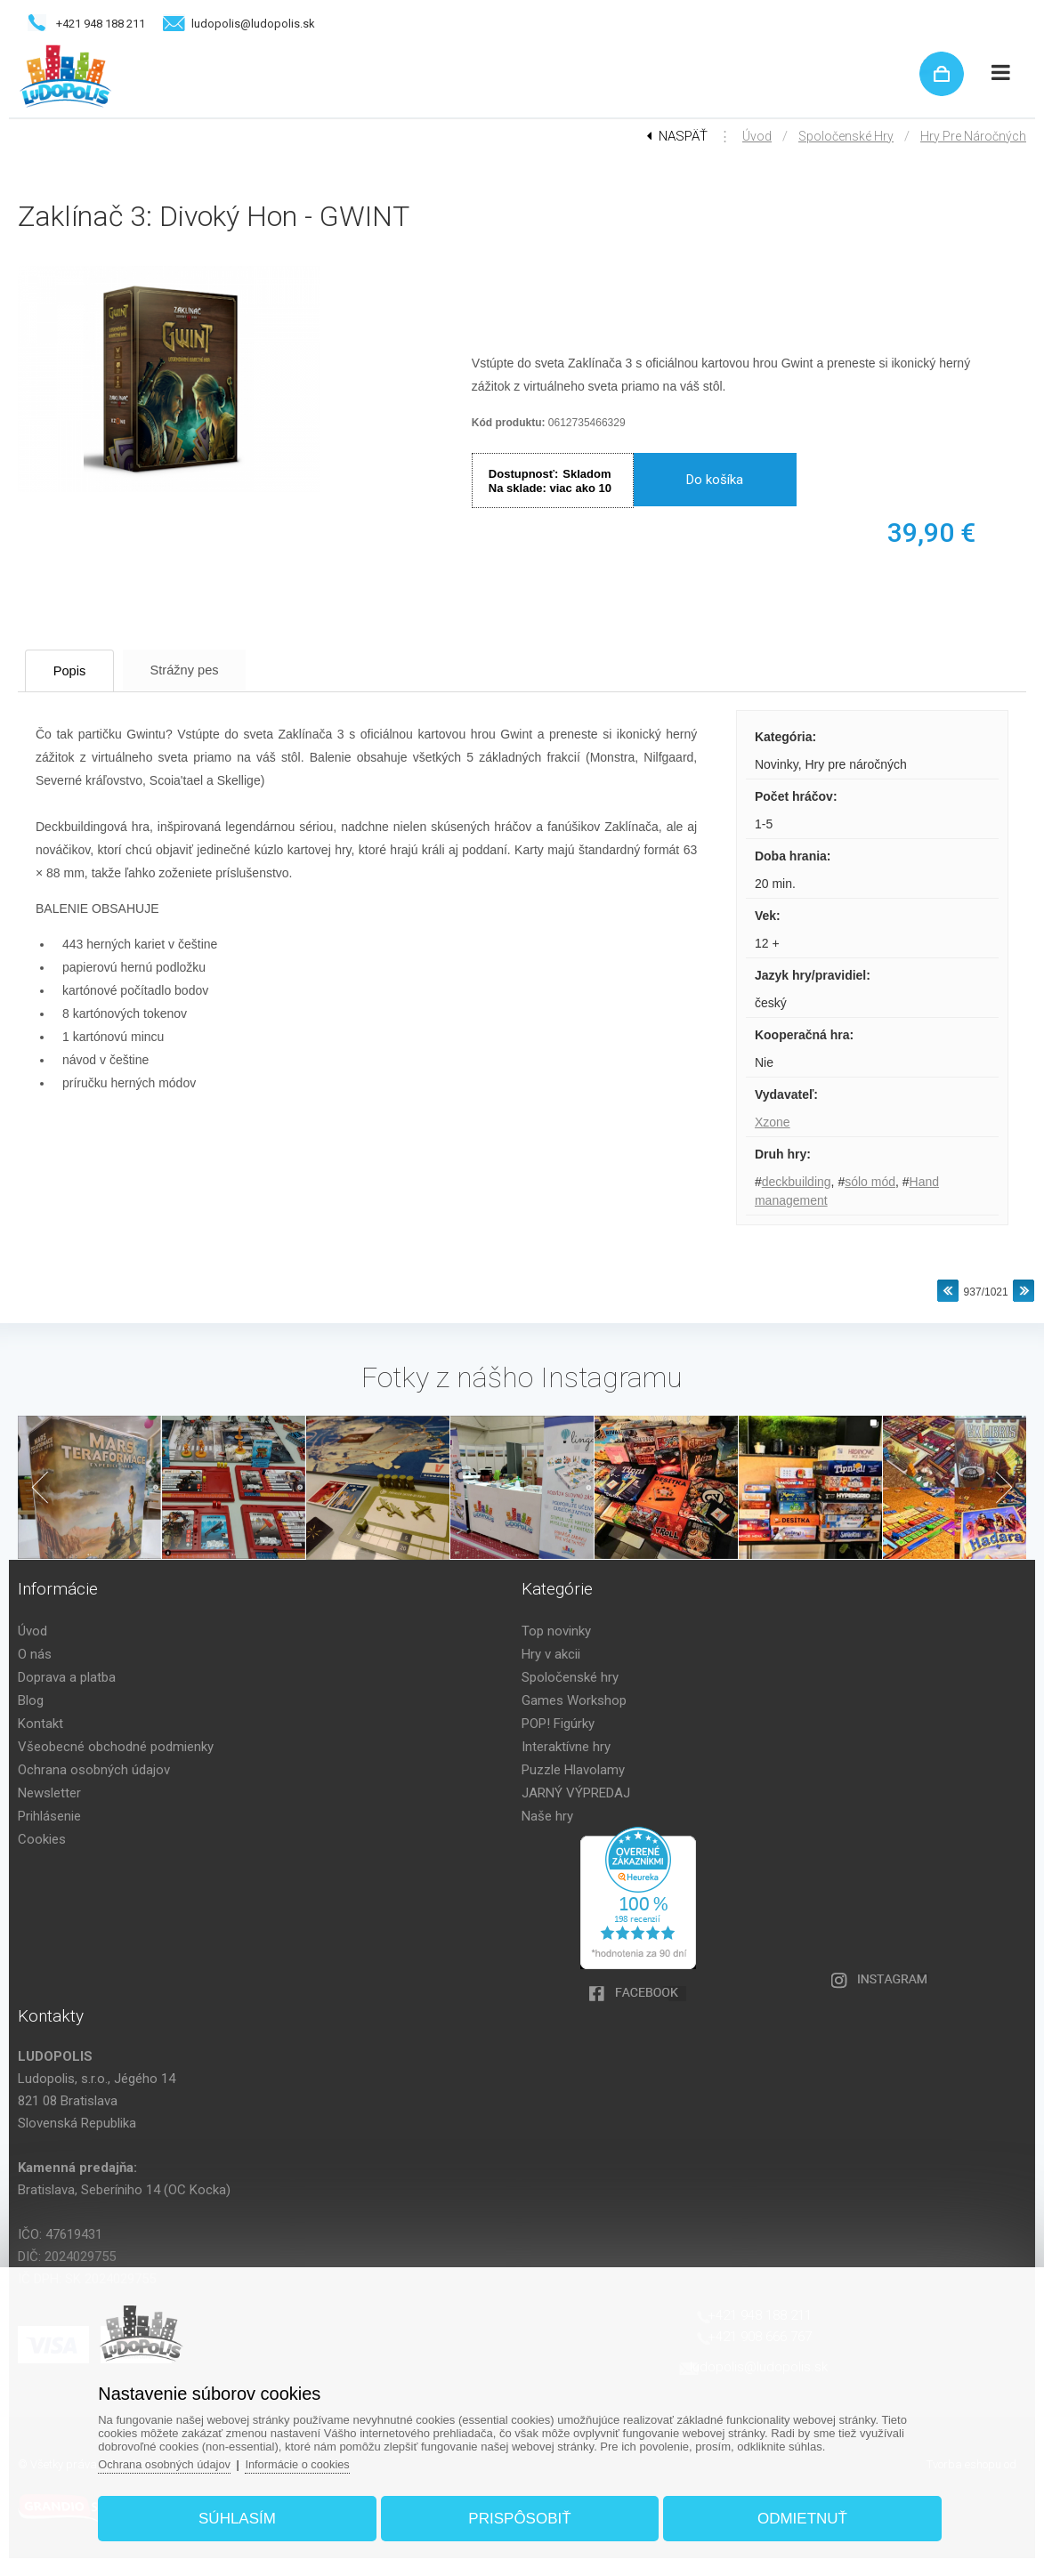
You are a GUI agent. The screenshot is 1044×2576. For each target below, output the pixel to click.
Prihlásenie (49, 1816)
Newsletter (49, 1793)
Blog (31, 1700)
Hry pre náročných (973, 136)
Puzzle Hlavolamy (573, 1770)
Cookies (42, 1839)
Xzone (772, 1122)
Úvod (757, 136)
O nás (35, 1654)
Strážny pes (200, 669)
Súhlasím (241, 2516)
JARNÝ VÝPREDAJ (576, 1793)
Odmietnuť (798, 2516)
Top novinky (556, 1631)
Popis (76, 670)
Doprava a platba (67, 1677)
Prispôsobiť (519, 2516)
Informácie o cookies (307, 2462)
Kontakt (40, 1724)
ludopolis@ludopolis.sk (253, 23)
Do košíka (714, 480)
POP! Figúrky (558, 1724)
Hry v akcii (551, 1654)
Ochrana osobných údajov (94, 1770)
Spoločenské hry (846, 136)
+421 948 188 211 (100, 23)
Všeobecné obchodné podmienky (116, 1747)
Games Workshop (574, 1700)
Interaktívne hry (566, 1747)
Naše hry (547, 1816)
